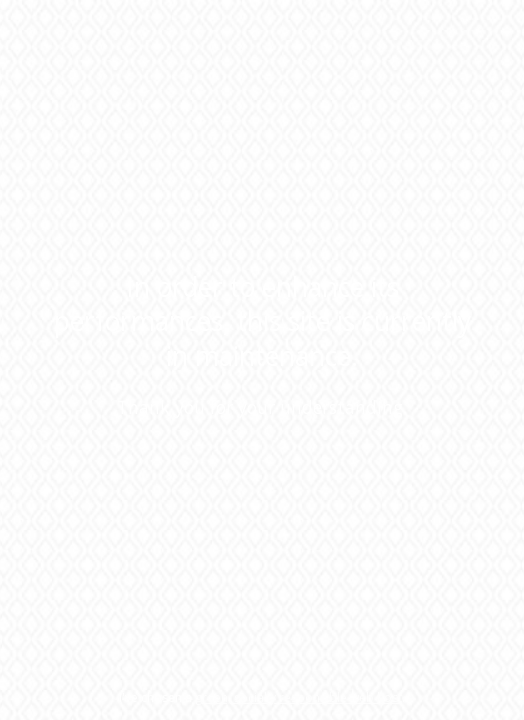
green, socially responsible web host (298, 697)
